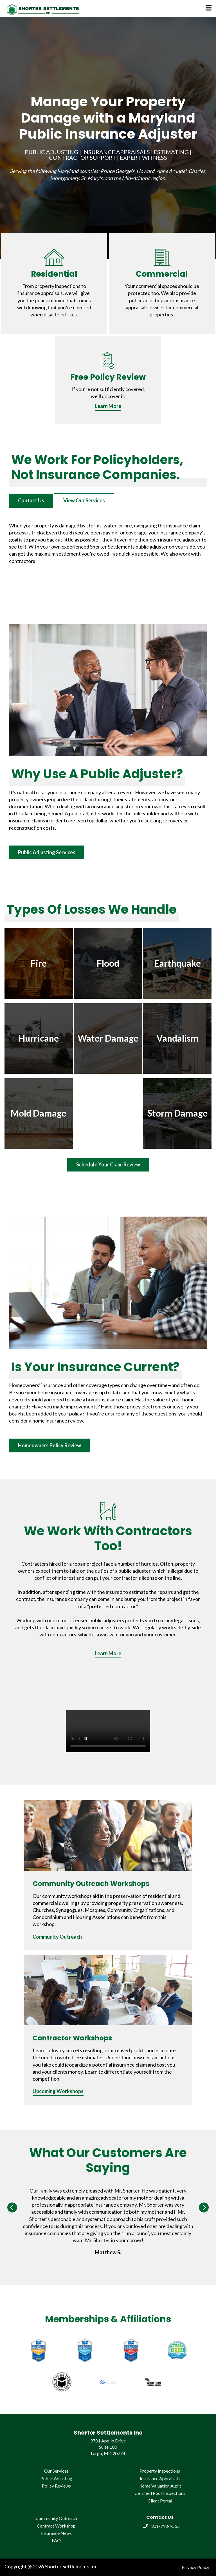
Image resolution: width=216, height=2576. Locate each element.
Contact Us (31, 500)
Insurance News (56, 2533)
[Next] (204, 2207)
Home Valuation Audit (159, 2485)
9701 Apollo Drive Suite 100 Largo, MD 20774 (108, 2447)
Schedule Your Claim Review (108, 1164)
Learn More (108, 406)
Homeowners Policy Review (49, 1445)
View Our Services (84, 500)
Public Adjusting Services (46, 852)
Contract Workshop (56, 2525)
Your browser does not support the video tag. (108, 1731)
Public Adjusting (56, 2478)
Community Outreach (57, 1937)
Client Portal (160, 2500)
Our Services (56, 2470)
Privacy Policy (195, 2567)
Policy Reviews (56, 2485)
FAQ (56, 2540)
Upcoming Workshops (58, 2091)
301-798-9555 (161, 2526)
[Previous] (12, 2207)
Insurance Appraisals (160, 2478)
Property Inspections (160, 2470)
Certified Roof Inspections (159, 2493)
